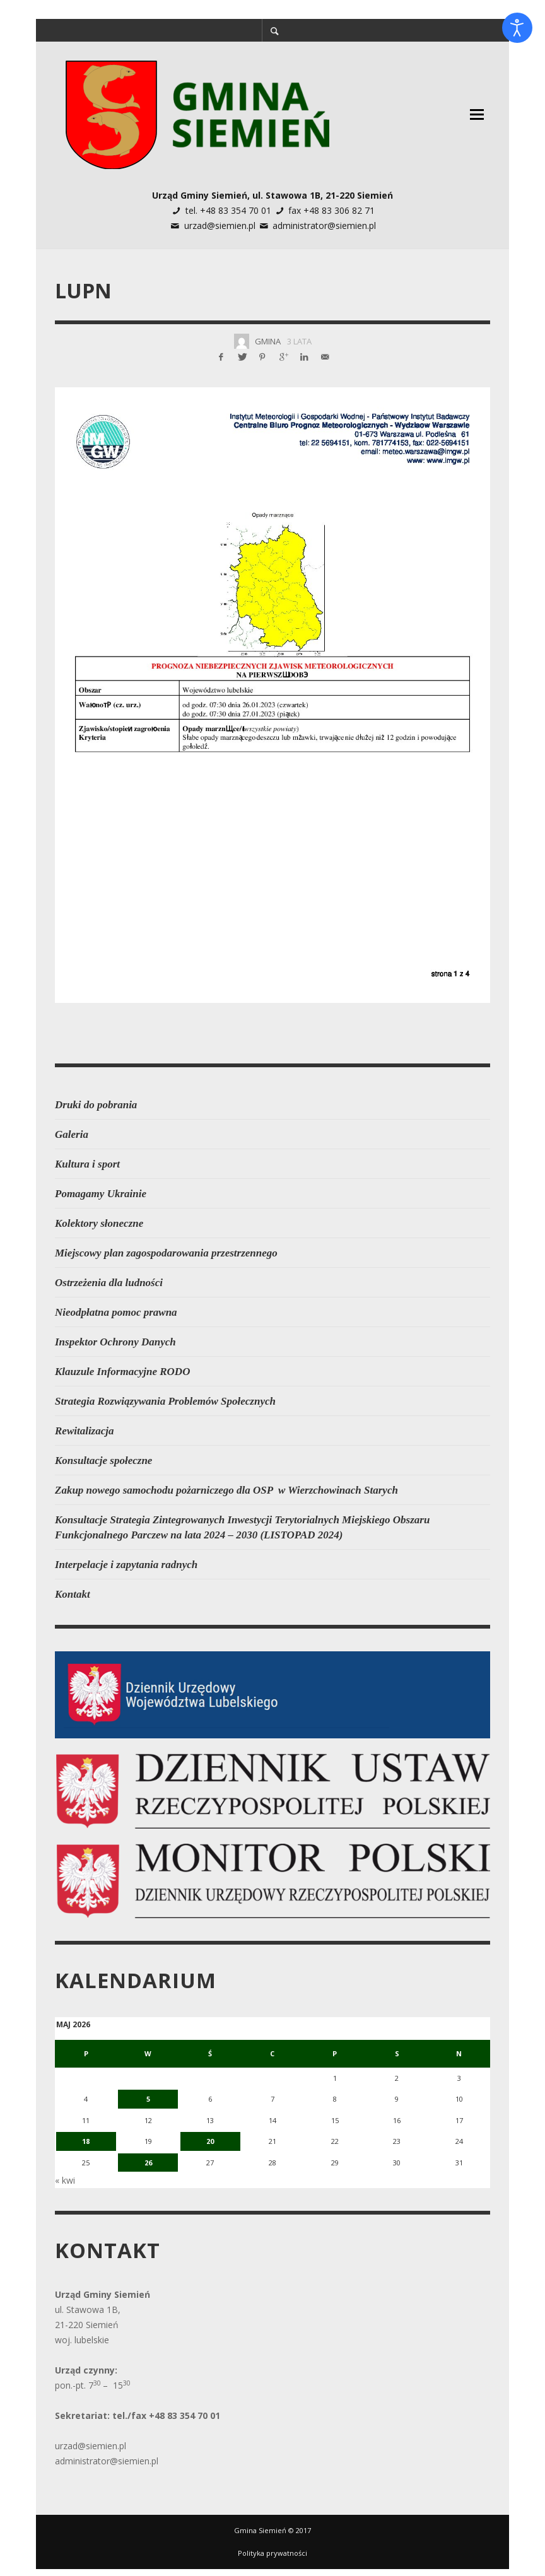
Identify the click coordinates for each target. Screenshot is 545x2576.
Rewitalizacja (84, 1431)
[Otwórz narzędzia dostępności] (517, 28)
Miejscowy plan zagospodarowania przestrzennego (166, 1253)
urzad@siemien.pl (219, 225)
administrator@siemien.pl (324, 225)
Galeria (71, 1134)
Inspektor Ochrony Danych (115, 1342)
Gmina (268, 341)
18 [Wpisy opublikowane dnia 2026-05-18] (84, 2133)
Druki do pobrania (96, 1105)
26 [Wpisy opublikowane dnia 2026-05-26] (151, 2152)
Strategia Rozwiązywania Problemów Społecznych (165, 1401)
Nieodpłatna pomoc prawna (116, 1312)
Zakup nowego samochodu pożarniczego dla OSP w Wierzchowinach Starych (226, 1490)
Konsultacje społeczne (103, 1461)
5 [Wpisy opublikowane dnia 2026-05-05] (151, 2095)
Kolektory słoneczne (99, 1223)
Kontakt (72, 1594)
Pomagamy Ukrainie (100, 1194)
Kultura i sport (87, 1164)
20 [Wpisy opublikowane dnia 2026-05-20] (218, 2133)
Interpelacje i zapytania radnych (126, 1565)
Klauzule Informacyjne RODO (122, 1372)
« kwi (65, 2168)
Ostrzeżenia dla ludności (109, 1283)
